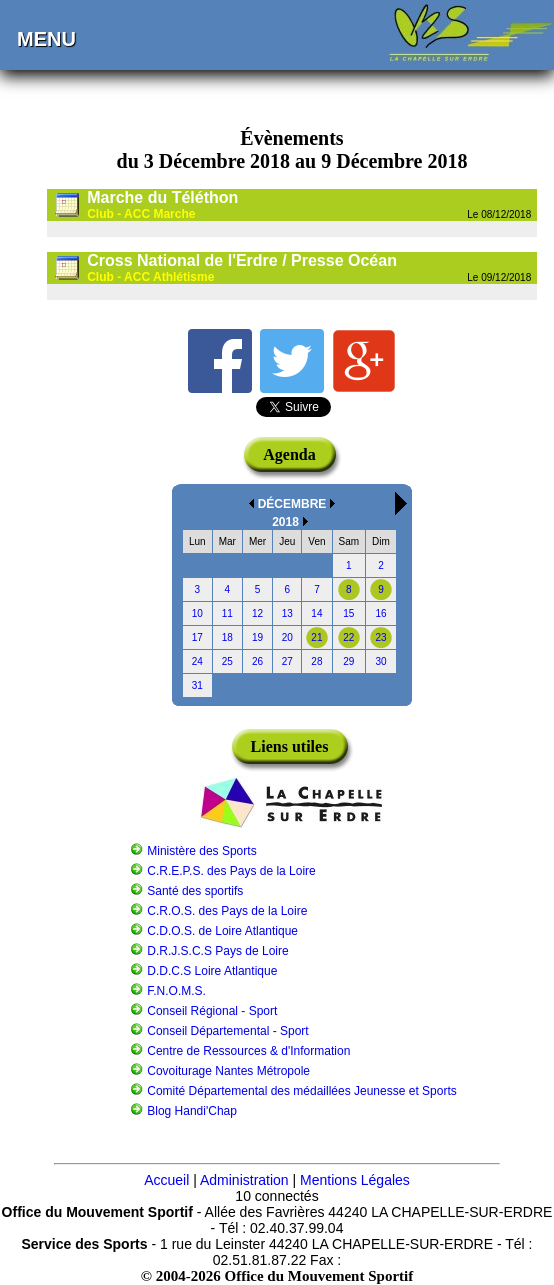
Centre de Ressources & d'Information (248, 1051)
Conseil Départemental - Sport (227, 1031)
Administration (244, 1180)
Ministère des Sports (201, 851)
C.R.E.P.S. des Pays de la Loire (231, 871)
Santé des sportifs (195, 891)
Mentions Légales (355, 1180)
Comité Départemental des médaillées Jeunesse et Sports (302, 1091)
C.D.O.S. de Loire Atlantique (222, 931)
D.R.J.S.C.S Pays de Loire (217, 951)
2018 (285, 522)
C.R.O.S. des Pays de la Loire (227, 911)
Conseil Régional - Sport (212, 1011)
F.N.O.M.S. (176, 991)
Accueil (166, 1180)
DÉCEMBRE (292, 504)
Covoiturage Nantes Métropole (228, 1071)
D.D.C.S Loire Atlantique (212, 971)
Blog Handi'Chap (192, 1111)
